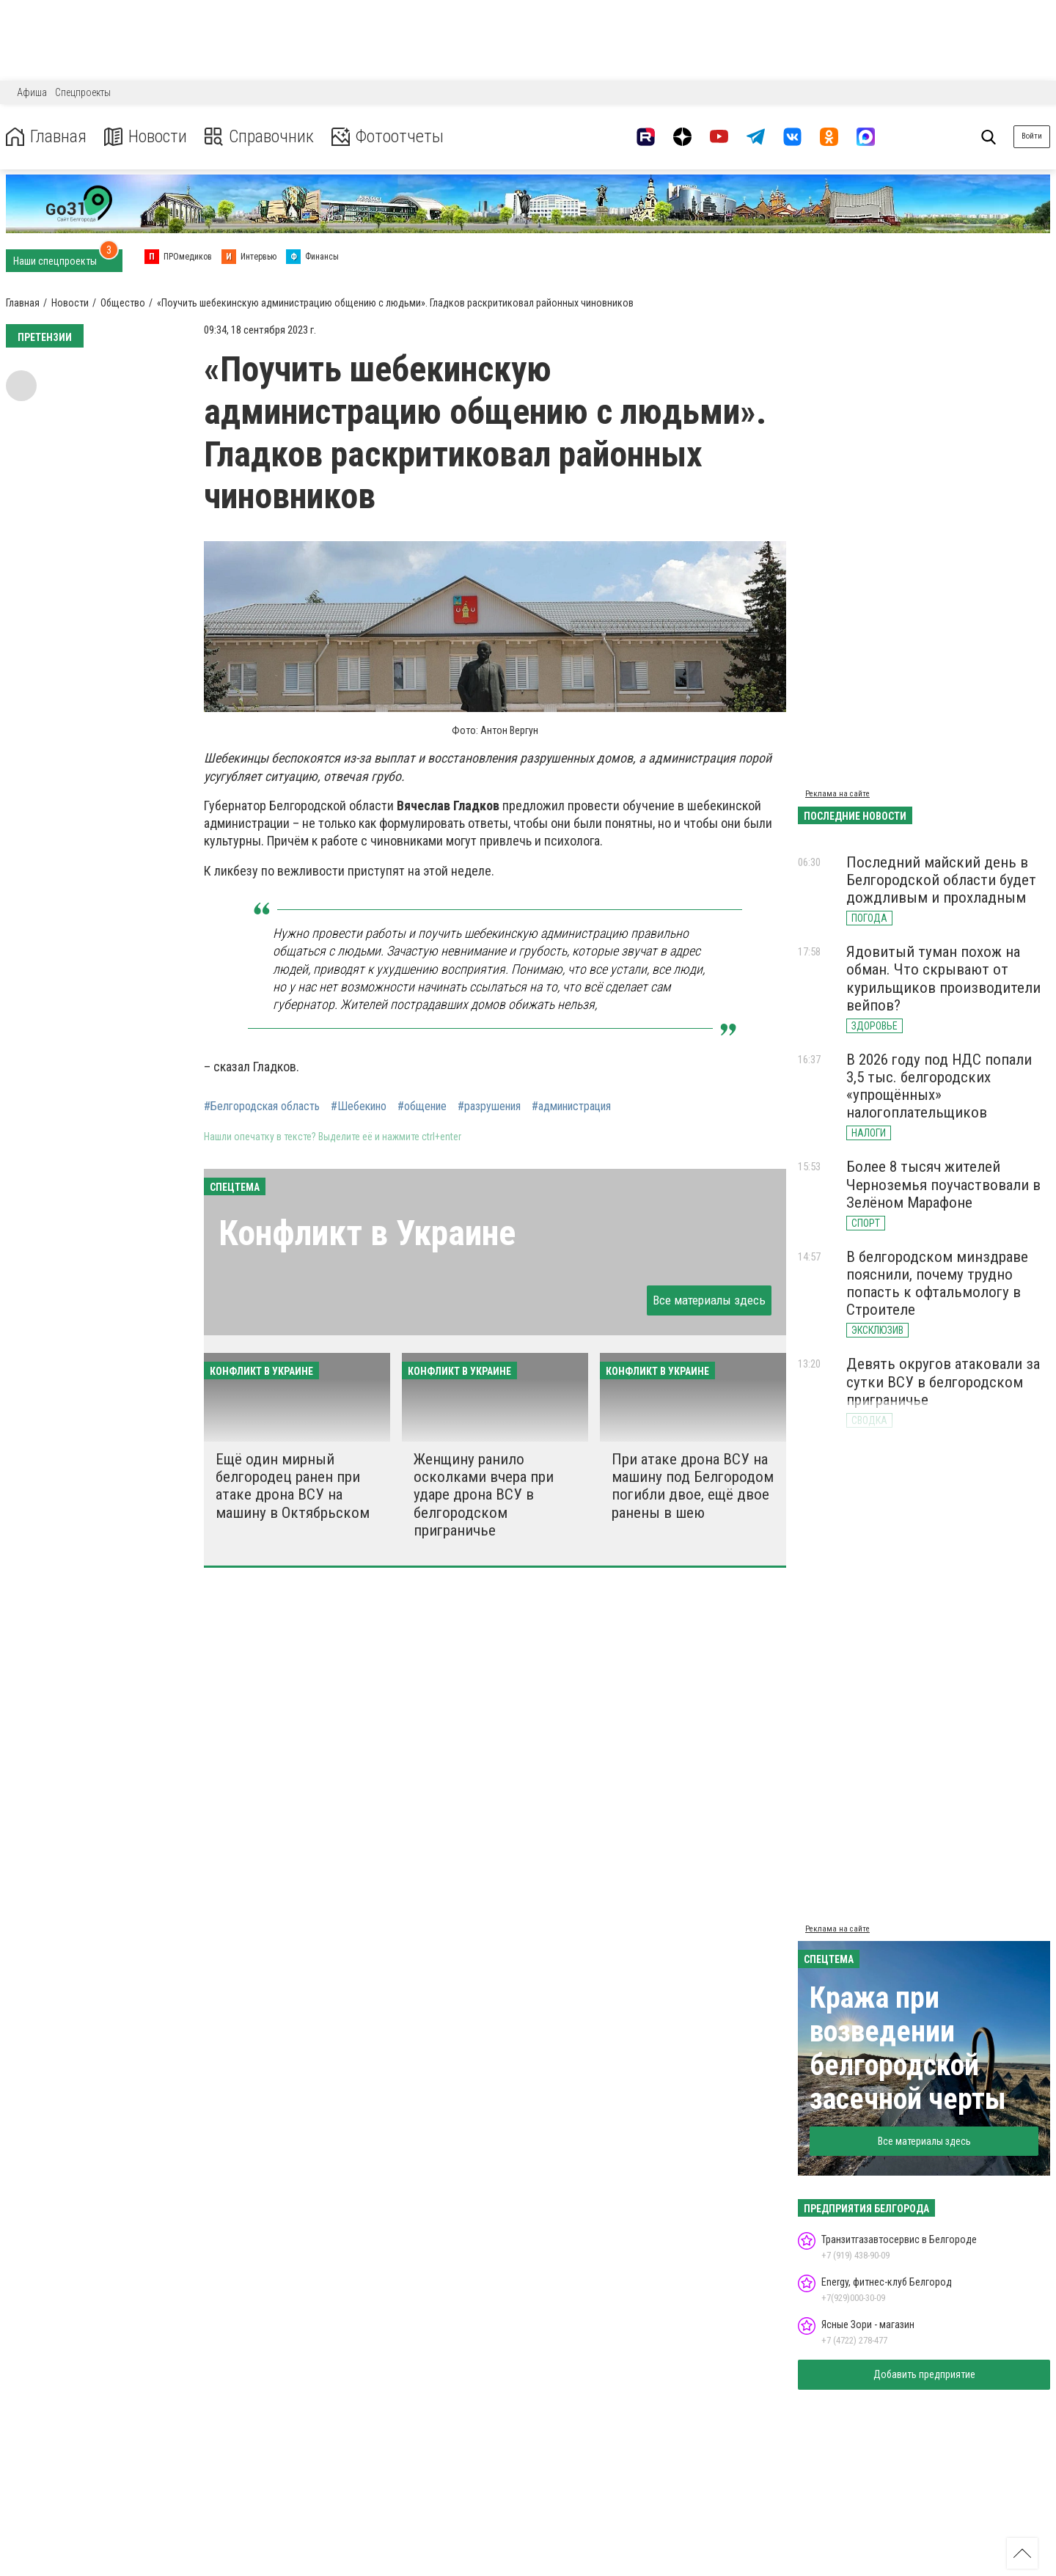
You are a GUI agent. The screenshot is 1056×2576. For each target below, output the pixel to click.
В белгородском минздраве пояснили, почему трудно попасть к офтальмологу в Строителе (937, 1283)
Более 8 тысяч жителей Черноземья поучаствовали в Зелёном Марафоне (943, 1184)
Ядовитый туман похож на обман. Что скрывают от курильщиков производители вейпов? (943, 978)
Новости (145, 137)
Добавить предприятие (924, 2374)
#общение (422, 1106)
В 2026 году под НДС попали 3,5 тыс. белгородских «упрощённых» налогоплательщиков (939, 1086)
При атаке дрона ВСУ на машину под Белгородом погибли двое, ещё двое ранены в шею (693, 1485)
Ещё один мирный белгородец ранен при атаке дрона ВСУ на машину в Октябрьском (293, 1485)
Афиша (32, 92)
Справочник (259, 137)
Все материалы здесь (709, 1300)
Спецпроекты (83, 92)
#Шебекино (358, 1106)
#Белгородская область (262, 1106)
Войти (1032, 136)
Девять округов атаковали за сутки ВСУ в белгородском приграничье (943, 1381)
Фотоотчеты (387, 137)
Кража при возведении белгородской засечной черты (908, 2048)
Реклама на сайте (837, 794)
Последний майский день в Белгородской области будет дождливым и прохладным (941, 880)
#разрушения (489, 1106)
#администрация (571, 1106)
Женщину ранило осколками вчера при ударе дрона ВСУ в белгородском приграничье (484, 1494)
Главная (46, 137)
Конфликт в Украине (367, 1233)
